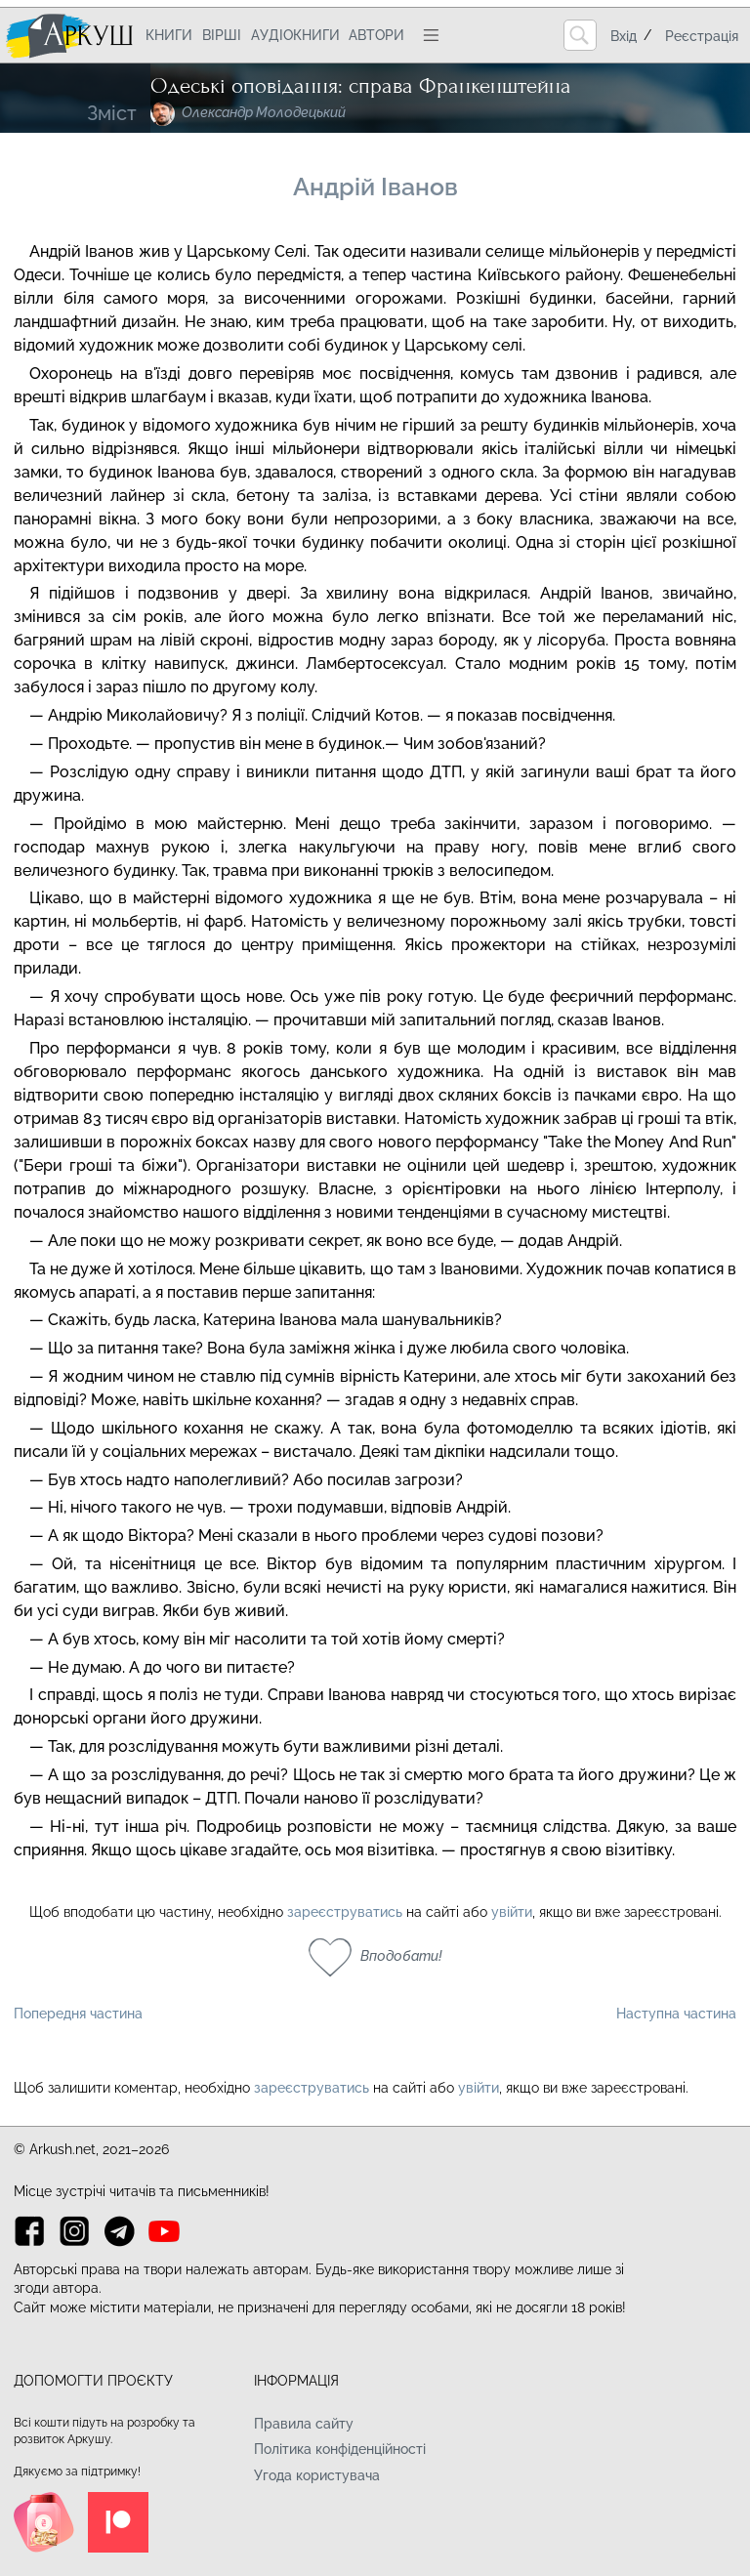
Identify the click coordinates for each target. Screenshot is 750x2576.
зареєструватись (344, 1912)
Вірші (221, 35)
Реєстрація (701, 36)
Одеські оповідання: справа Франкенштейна (360, 86)
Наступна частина (676, 2013)
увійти (511, 1912)
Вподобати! (401, 1956)
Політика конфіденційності (340, 2449)
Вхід (623, 36)
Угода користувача (317, 2475)
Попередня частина (78, 2013)
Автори (376, 35)
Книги (169, 35)
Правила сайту (304, 2423)
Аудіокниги (295, 35)
